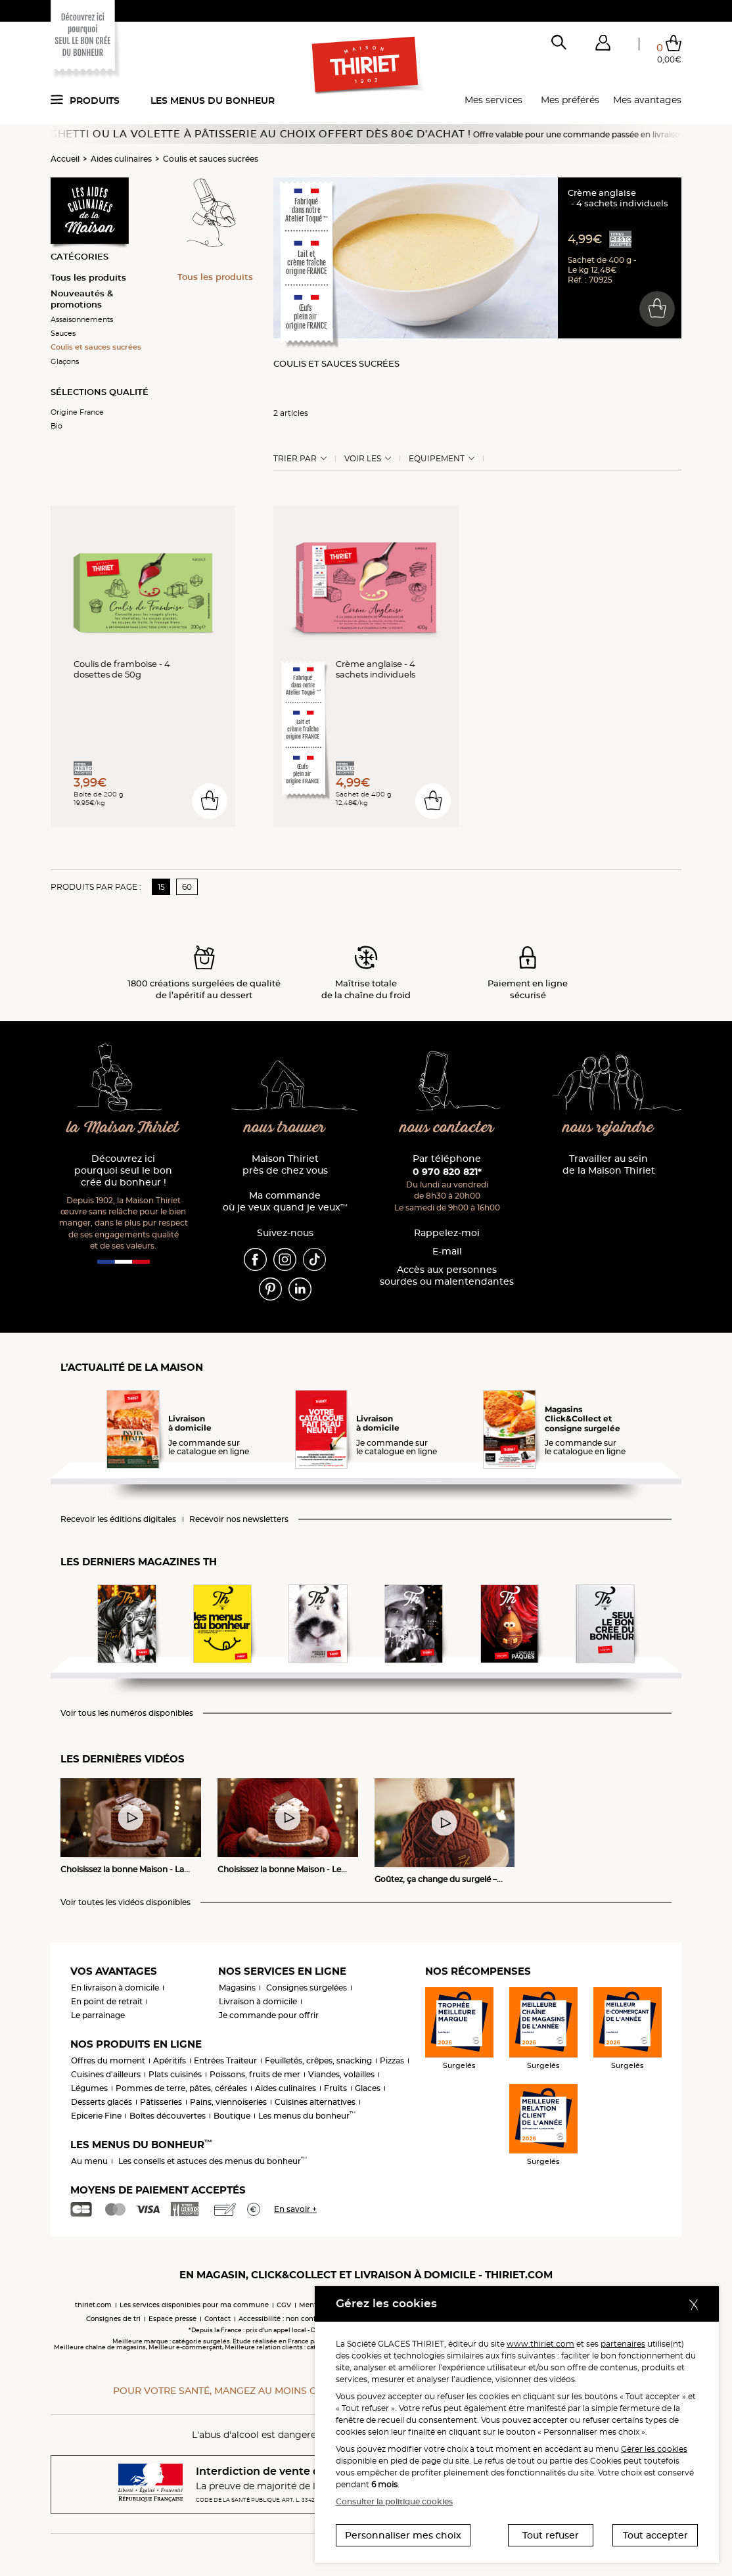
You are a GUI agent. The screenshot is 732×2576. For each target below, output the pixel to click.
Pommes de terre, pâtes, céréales (181, 2088)
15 (161, 887)
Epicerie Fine (96, 2116)
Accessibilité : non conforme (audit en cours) (313, 2318)
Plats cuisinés (175, 2074)
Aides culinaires (121, 159)
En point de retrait (107, 2001)
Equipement (437, 458)
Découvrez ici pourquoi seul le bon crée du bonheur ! (123, 1170)
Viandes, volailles (341, 2074)
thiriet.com (93, 2305)
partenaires (623, 2344)
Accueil (65, 159)
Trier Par (295, 458)
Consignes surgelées (306, 1987)
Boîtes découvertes (167, 2116)
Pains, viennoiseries (228, 2102)
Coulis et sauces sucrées (210, 159)
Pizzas (392, 2060)
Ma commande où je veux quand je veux (285, 1201)
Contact (217, 2318)
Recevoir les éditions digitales (118, 1519)
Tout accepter (655, 2535)
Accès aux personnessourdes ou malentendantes (447, 1275)
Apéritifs (169, 2060)
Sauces (63, 333)
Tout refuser (550, 2535)
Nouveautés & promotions (82, 299)
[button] (602, 45)
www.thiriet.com (540, 2344)
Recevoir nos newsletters (238, 1519)
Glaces (367, 2088)
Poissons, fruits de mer (255, 2074)
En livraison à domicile (115, 1987)
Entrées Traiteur (225, 2060)
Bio (56, 425)
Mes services (493, 100)
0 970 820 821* (447, 1172)
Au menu (89, 2161)
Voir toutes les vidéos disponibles (125, 1902)
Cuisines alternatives (315, 2102)
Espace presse (172, 2318)
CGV (284, 2305)
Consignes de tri (113, 2318)
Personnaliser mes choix (403, 2535)
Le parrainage (98, 2015)
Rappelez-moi (447, 1233)
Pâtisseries (161, 2102)
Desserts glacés (101, 2102)
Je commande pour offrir (269, 2015)
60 (187, 887)
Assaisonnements (82, 319)
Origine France (77, 412)
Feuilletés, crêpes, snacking (318, 2060)
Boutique (232, 2116)
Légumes (89, 2088)
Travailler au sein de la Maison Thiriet (608, 1164)
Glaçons (65, 361)
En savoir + (295, 2209)
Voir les (362, 458)
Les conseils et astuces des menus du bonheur (212, 2161)
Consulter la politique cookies (394, 2501)
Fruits (335, 2088)
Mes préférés (570, 100)
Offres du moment (108, 2060)
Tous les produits (88, 277)
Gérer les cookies (654, 2449)
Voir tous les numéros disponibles (126, 1713)
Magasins (237, 1987)
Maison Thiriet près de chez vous (285, 1164)
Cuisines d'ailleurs (106, 2074)
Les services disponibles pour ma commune (194, 2305)
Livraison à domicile (258, 2001)
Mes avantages (647, 100)
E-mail (447, 1251)
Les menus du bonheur (212, 100)
